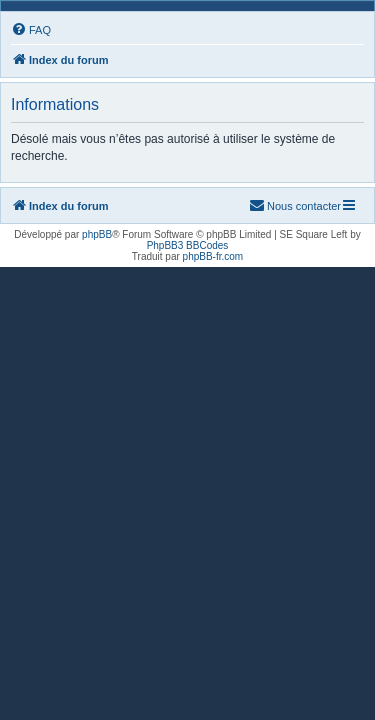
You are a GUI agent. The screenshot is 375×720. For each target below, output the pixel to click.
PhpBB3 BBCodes (188, 245)
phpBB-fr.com (213, 256)
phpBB (97, 234)
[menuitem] (31, 30)
